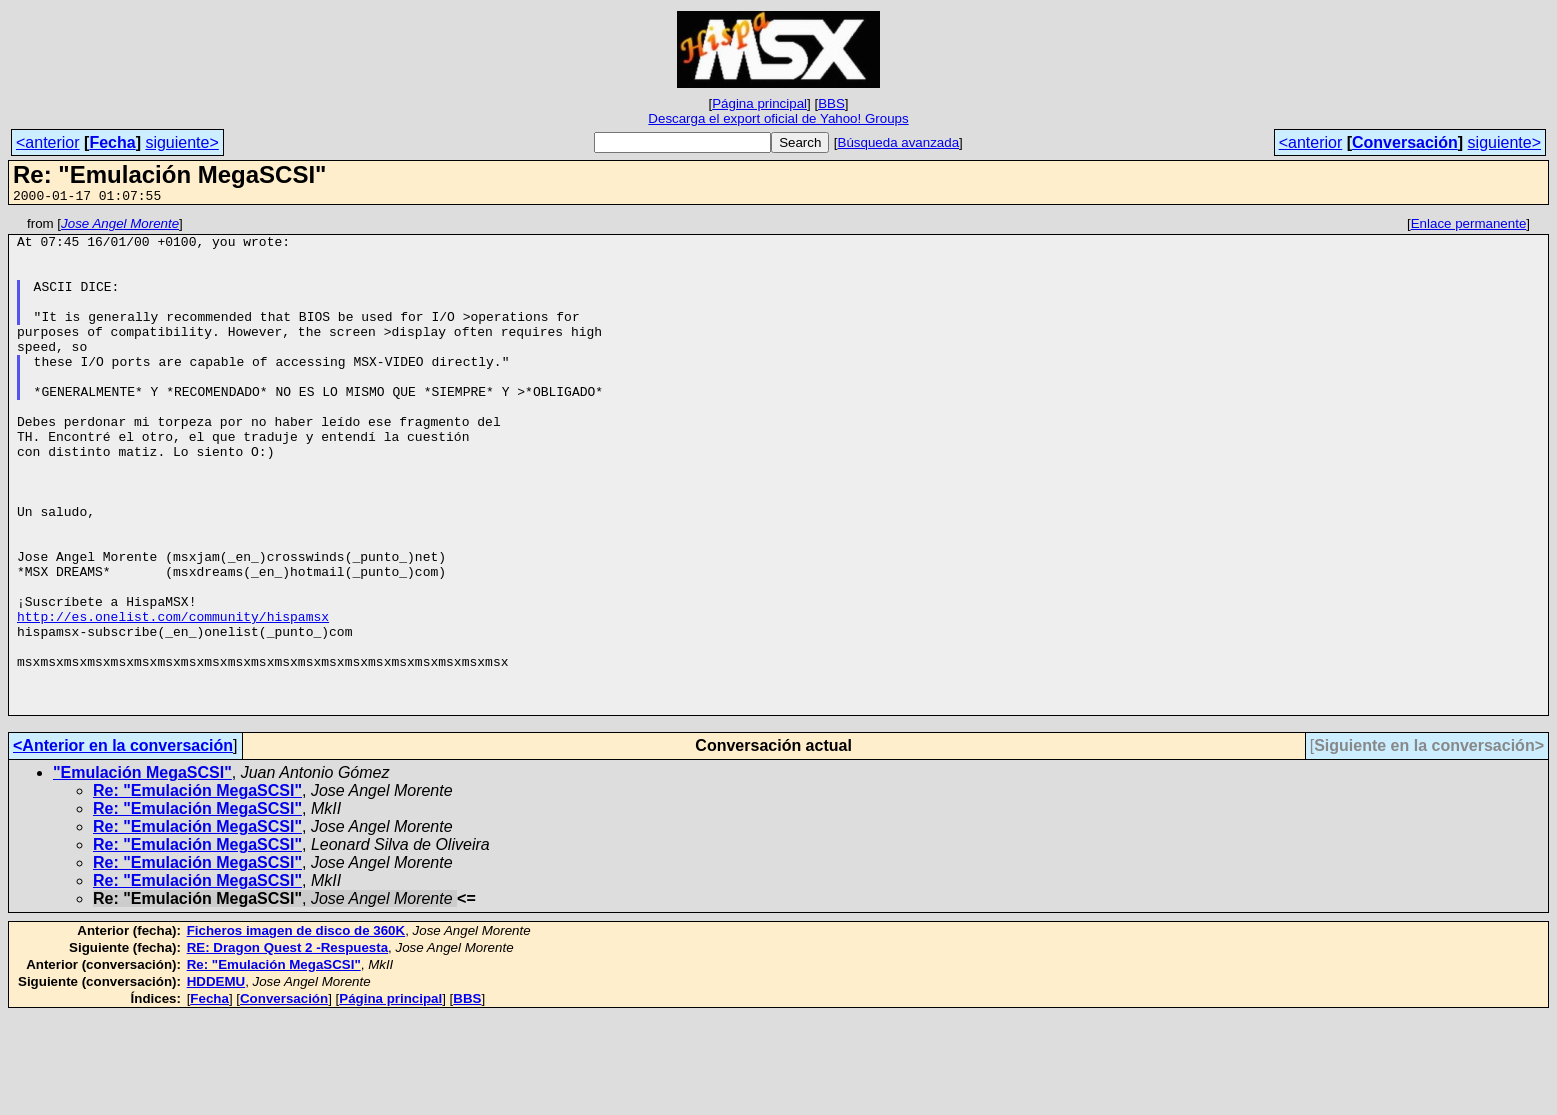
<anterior (48, 142)
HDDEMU (216, 1080)
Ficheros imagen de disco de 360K (296, 1029)
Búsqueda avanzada (899, 142)
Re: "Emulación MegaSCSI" (197, 889)
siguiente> (181, 142)
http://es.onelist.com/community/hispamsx (173, 697)
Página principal (759, 103)
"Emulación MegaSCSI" (142, 871)
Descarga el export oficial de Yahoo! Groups (778, 118)
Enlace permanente (1469, 226)
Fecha (112, 142)
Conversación (1405, 142)
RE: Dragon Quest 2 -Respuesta (287, 1046)
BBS (831, 103)
